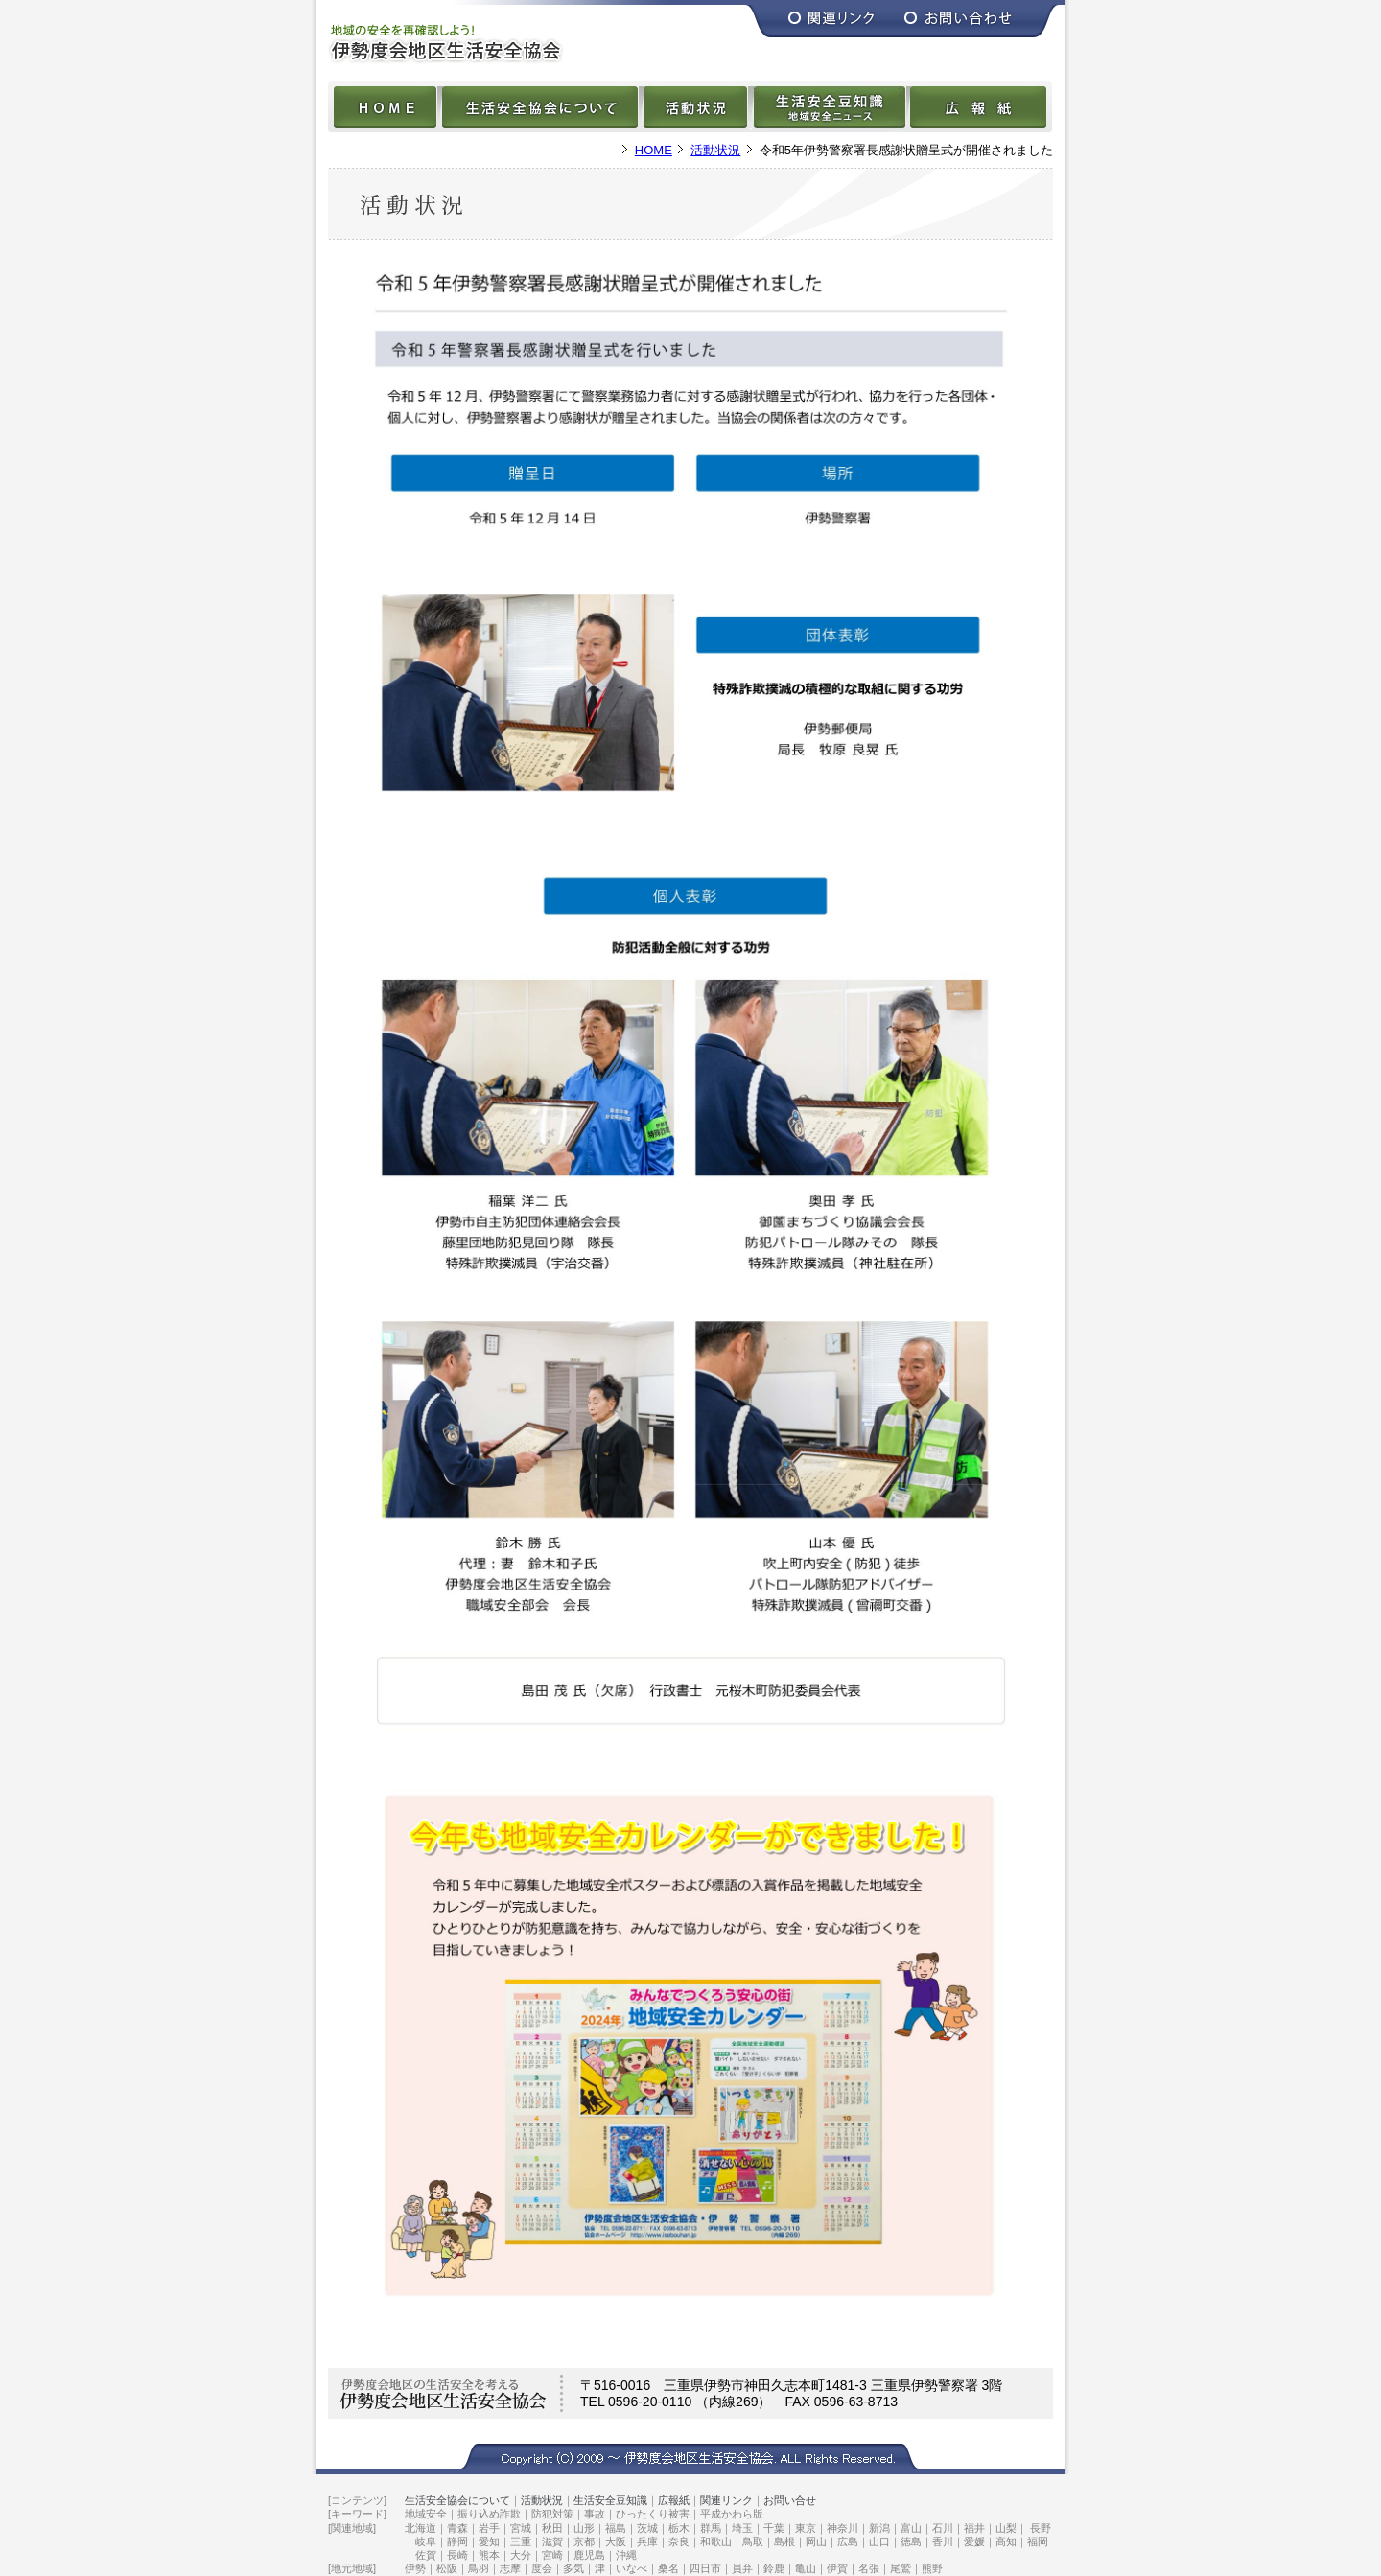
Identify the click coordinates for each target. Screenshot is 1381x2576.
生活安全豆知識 (610, 2500)
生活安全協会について (457, 2500)
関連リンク (726, 2500)
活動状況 (715, 150)
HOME (653, 150)
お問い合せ (789, 2500)
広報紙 (674, 2500)
